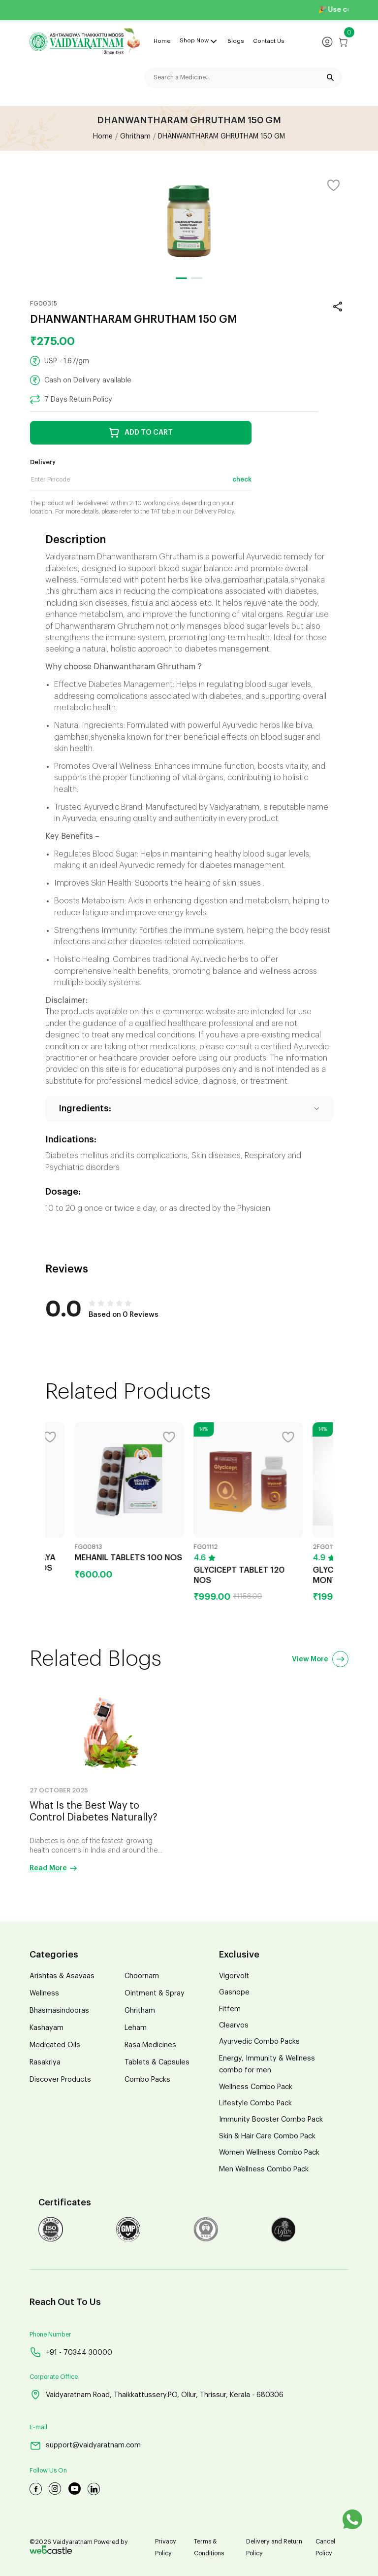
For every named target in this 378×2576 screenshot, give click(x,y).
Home (162, 41)
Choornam (142, 1976)
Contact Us (268, 41)
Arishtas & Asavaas (62, 1976)
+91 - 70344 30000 (71, 2352)
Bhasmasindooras (59, 2010)
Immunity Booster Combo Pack (271, 2119)
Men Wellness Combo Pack (264, 2169)
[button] (181, 278)
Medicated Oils (55, 2045)
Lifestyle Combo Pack (255, 2103)
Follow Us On (48, 2470)
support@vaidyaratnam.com (85, 2445)
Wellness (44, 1993)
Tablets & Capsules (157, 2062)
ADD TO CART (140, 433)
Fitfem (230, 2009)
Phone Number (50, 2334)
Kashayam (46, 2027)
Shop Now (194, 40)
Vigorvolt (234, 1976)
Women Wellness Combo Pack (269, 2152)
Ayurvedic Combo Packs (259, 2041)
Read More (53, 1868)
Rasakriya (45, 2062)
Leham (136, 2027)
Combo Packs (147, 2079)
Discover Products (60, 2079)
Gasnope (234, 1992)
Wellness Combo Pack (255, 2087)
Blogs (235, 41)
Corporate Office (54, 2377)
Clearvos (234, 2025)
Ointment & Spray (155, 1993)
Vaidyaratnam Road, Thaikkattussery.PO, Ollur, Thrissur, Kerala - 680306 (157, 2395)
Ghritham (135, 136)
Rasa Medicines (150, 2045)
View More (320, 1659)
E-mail (38, 2427)
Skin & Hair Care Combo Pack (267, 2136)
